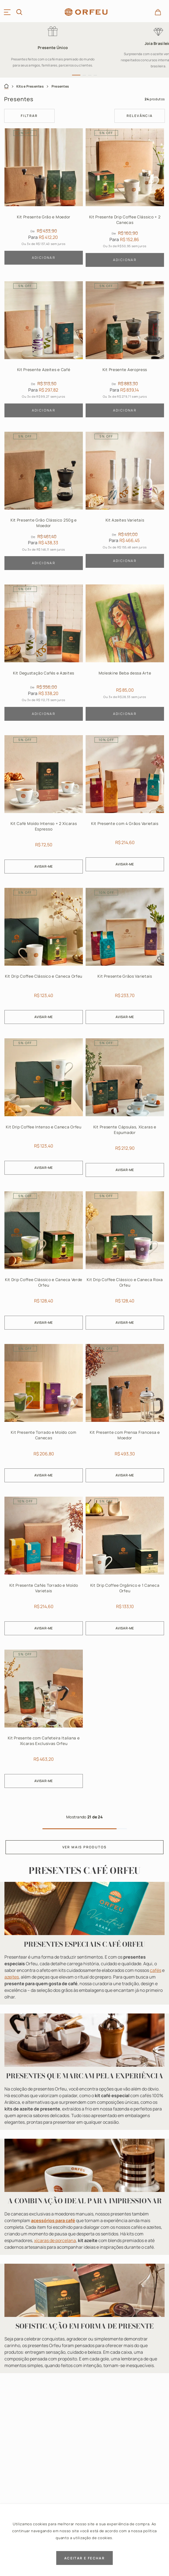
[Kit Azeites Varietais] (125, 502)
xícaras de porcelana (55, 2240)
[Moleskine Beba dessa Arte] (125, 654)
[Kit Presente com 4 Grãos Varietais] (125, 806)
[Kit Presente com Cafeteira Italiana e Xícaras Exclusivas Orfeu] (43, 1720)
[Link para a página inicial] (6, 86)
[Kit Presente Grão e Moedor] (43, 199)
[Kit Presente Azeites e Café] (43, 351)
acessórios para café (53, 2220)
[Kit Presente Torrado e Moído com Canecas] (43, 1415)
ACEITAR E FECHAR (84, 2558)
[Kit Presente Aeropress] (125, 351)
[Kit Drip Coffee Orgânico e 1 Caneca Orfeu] (125, 1567)
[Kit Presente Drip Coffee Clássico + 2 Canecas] (125, 199)
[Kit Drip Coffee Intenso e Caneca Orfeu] (43, 1109)
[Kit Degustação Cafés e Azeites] (43, 654)
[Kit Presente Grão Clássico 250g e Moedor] (43, 502)
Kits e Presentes (30, 86)
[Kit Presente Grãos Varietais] (125, 957)
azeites (11, 1977)
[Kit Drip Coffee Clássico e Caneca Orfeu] (43, 957)
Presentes (60, 86)
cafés (155, 1970)
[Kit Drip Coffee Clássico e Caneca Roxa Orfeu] (125, 1262)
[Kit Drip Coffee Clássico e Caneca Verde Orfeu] (43, 1262)
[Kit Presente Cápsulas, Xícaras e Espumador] (125, 1109)
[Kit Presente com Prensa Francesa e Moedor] (125, 1415)
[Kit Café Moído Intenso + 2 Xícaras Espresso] (43, 806)
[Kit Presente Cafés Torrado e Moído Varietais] (43, 1567)
